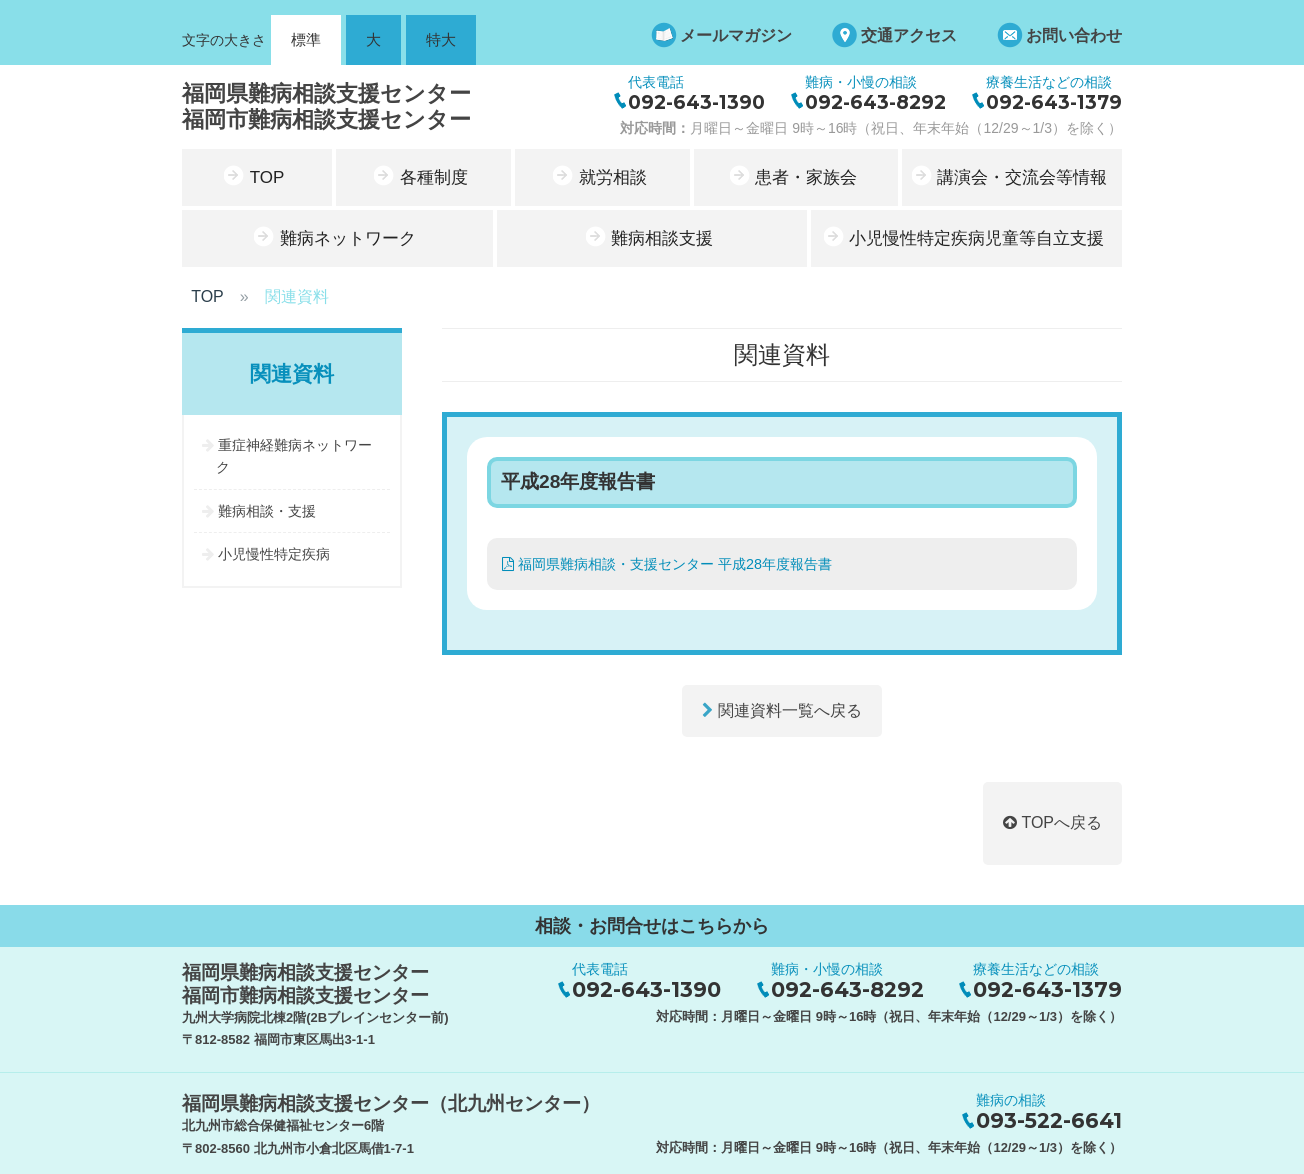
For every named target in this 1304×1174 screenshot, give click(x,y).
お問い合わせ (1074, 35)
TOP (207, 295)
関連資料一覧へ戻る (781, 709)
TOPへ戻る (1052, 821)
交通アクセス (909, 35)
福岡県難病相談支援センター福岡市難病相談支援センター (326, 105)
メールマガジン (736, 35)
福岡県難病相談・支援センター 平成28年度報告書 (667, 563)
